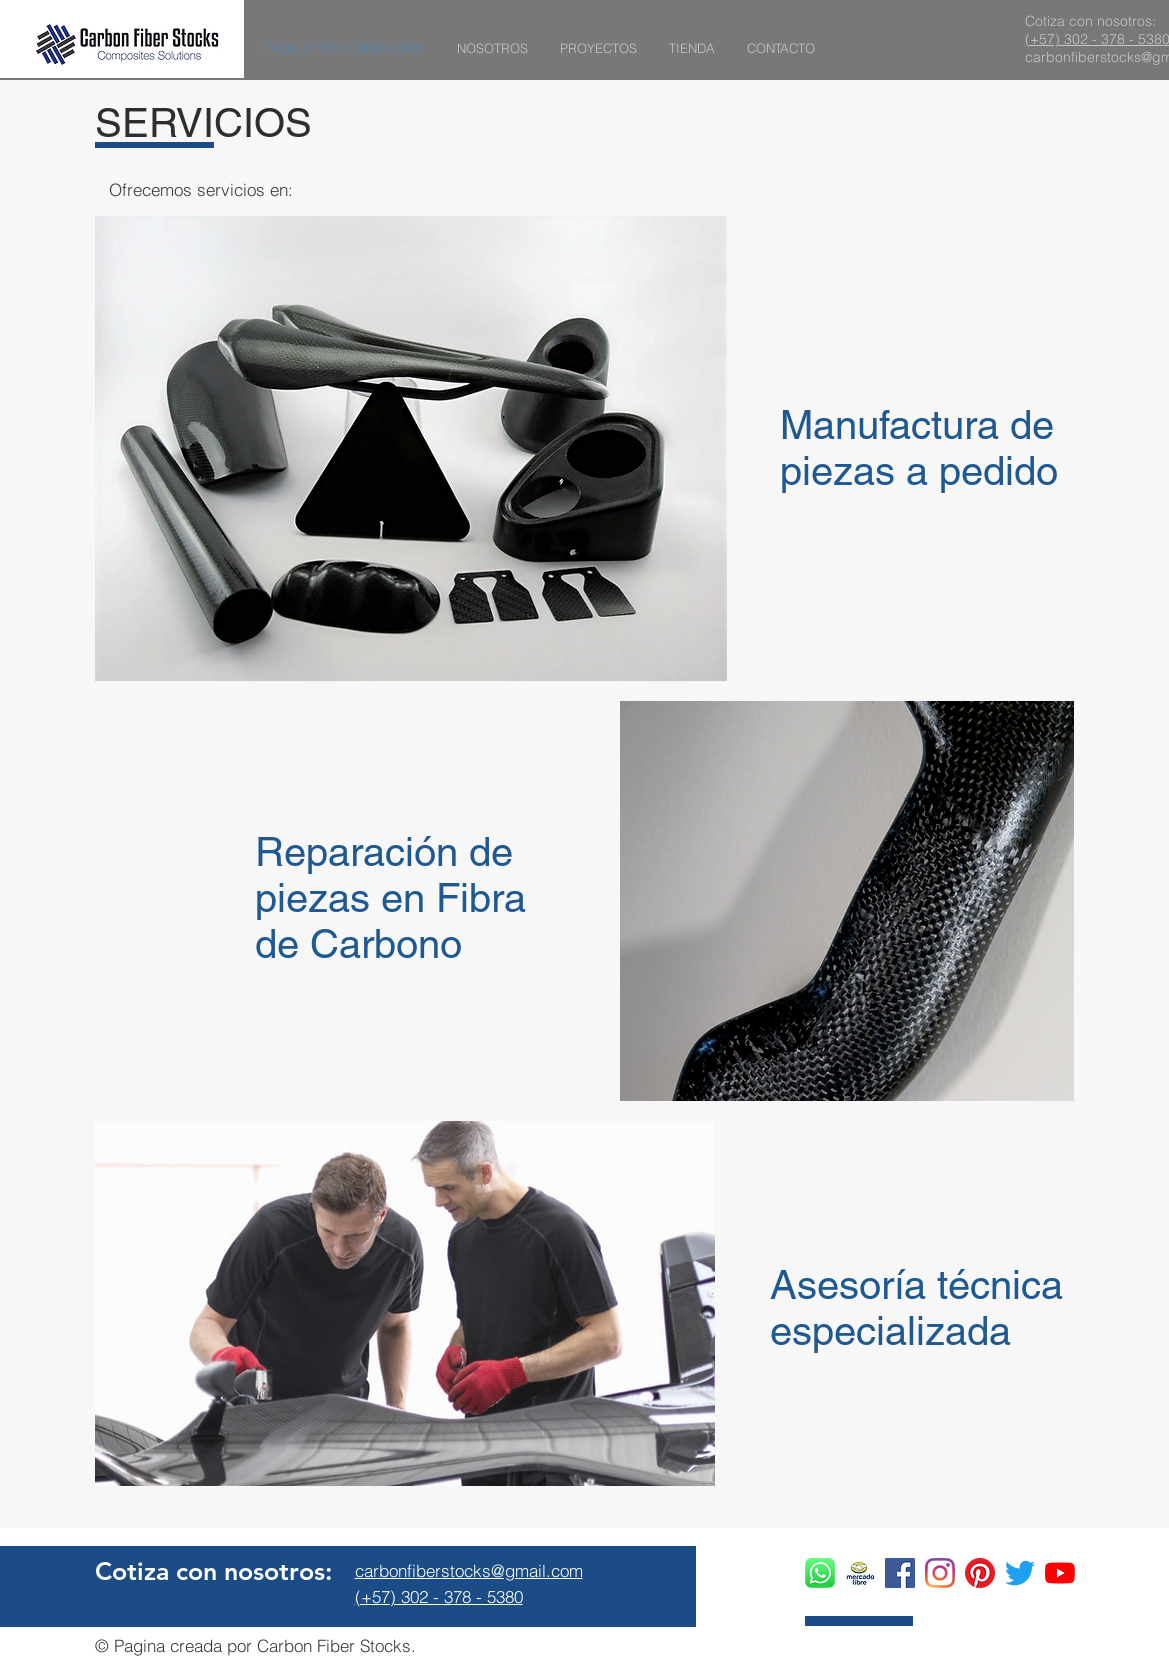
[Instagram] (940, 1573)
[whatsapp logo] (820, 1573)
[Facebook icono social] (900, 1573)
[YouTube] (1060, 1573)
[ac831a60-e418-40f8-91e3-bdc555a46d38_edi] (860, 1573)
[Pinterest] (980, 1573)
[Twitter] (1020, 1573)
